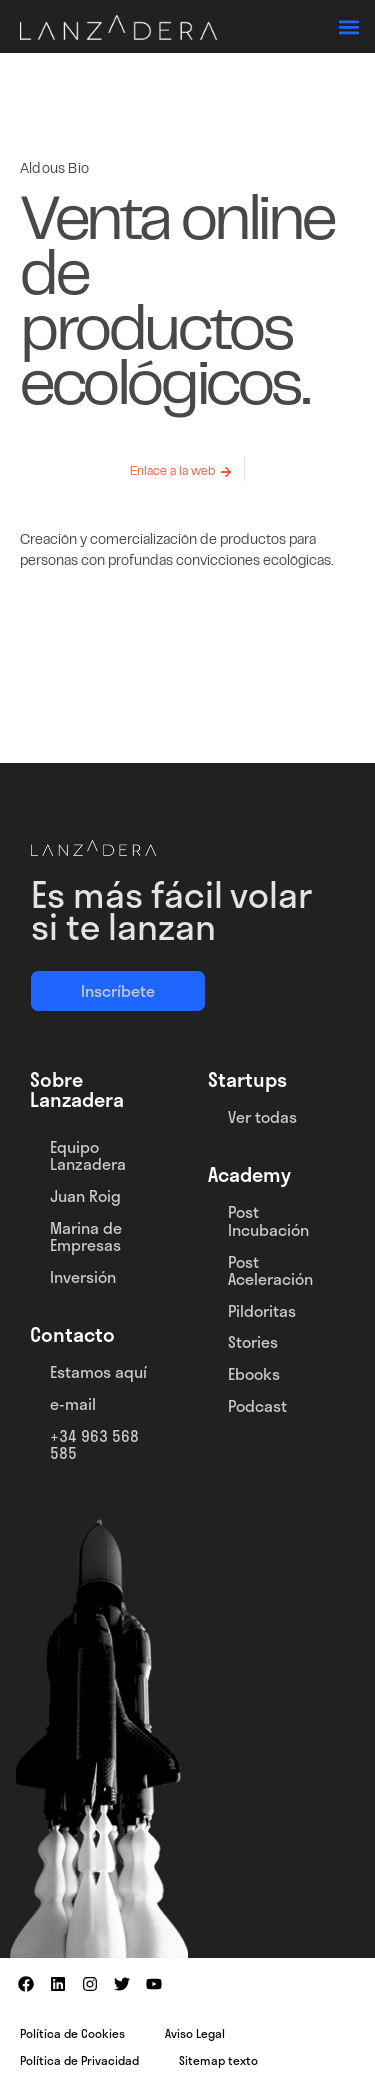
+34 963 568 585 (94, 1444)
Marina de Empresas (86, 1236)
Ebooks (254, 1373)
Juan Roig (85, 1195)
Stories (253, 1341)
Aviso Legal (195, 2033)
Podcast (257, 1405)
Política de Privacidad (79, 2060)
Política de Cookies (72, 2033)
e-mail (73, 1403)
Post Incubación (268, 1220)
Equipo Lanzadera (88, 1155)
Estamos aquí (98, 1371)
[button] (348, 26)
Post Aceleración (270, 1270)
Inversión (83, 1276)
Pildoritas (262, 1310)
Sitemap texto (218, 2060)
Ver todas (262, 1116)
